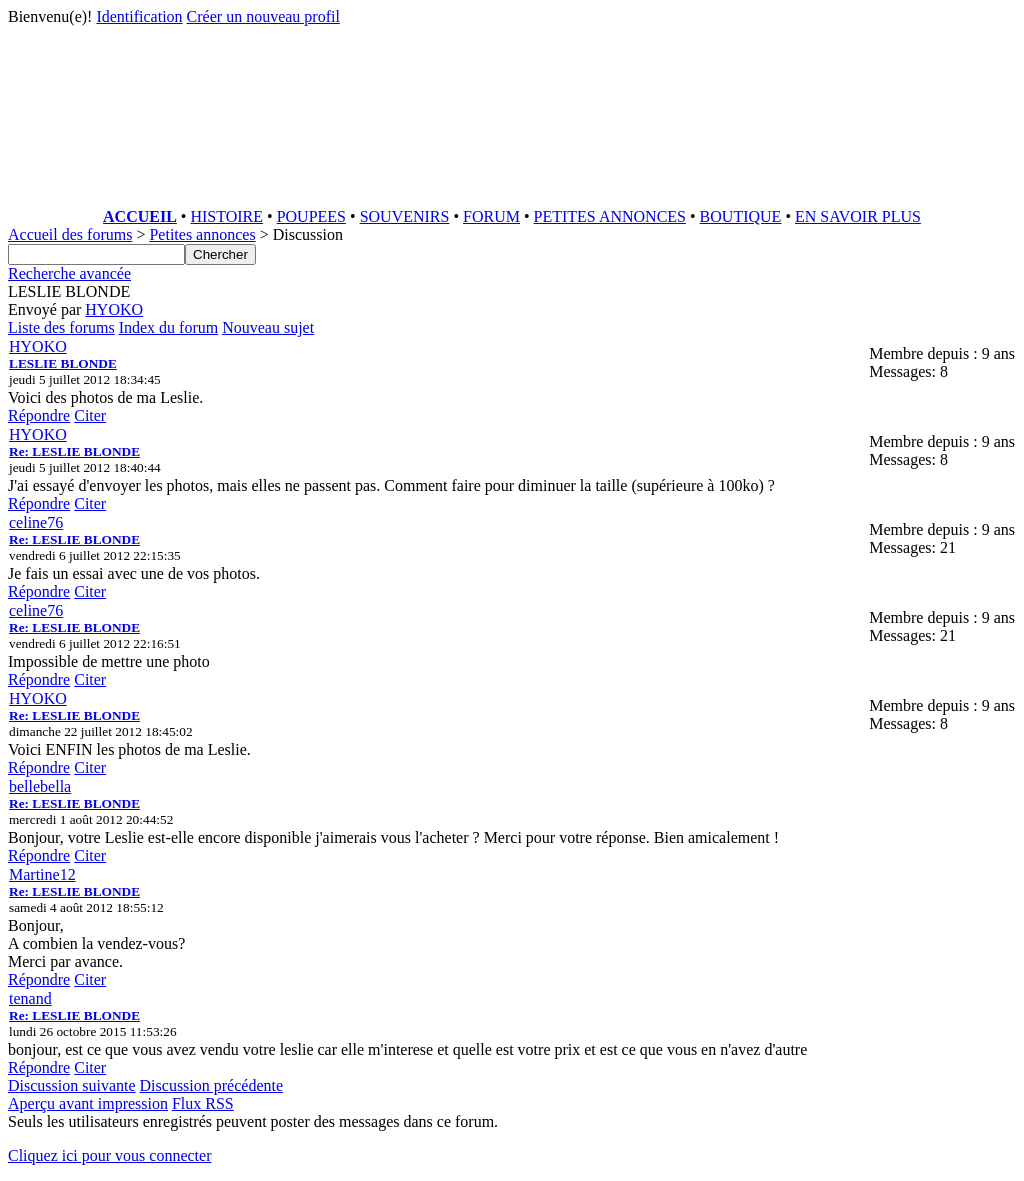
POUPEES (311, 216)
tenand (30, 998)
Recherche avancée (69, 273)
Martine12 (42, 874)
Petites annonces (202, 234)
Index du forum (169, 327)
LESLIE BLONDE (63, 363)
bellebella (40, 786)
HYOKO (114, 309)
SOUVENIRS (405, 216)
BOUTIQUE (741, 216)
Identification (139, 16)
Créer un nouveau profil (263, 16)
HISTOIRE (226, 216)
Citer (90, 415)
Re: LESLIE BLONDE (74, 451)
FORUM (491, 216)
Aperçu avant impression (88, 1103)
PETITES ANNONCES (610, 216)
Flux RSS (203, 1103)
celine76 (36, 522)
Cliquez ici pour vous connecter (110, 1155)
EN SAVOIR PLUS (858, 216)
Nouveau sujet (268, 327)
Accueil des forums (70, 234)
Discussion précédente (212, 1085)
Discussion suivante (72, 1085)
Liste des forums (61, 327)
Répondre (39, 415)
